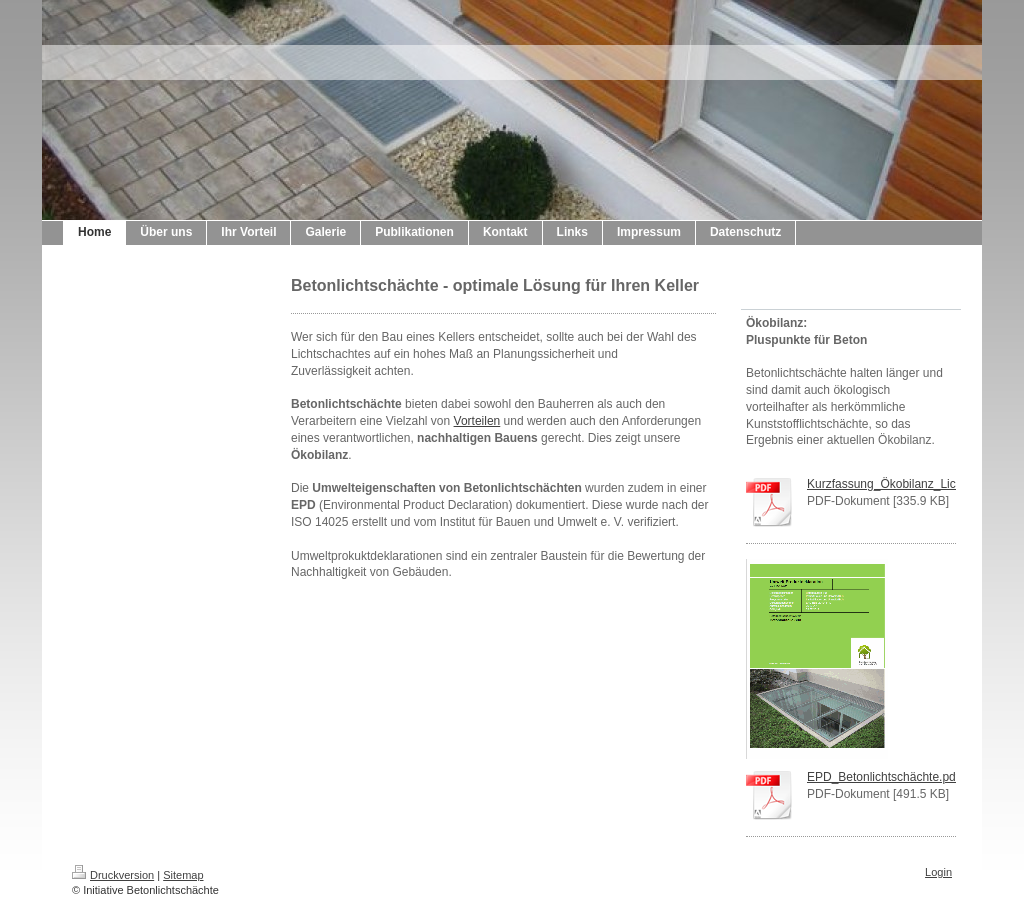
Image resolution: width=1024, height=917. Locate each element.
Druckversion (113, 875)
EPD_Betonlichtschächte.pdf (883, 777)
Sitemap (183, 875)
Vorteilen (477, 421)
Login (938, 872)
